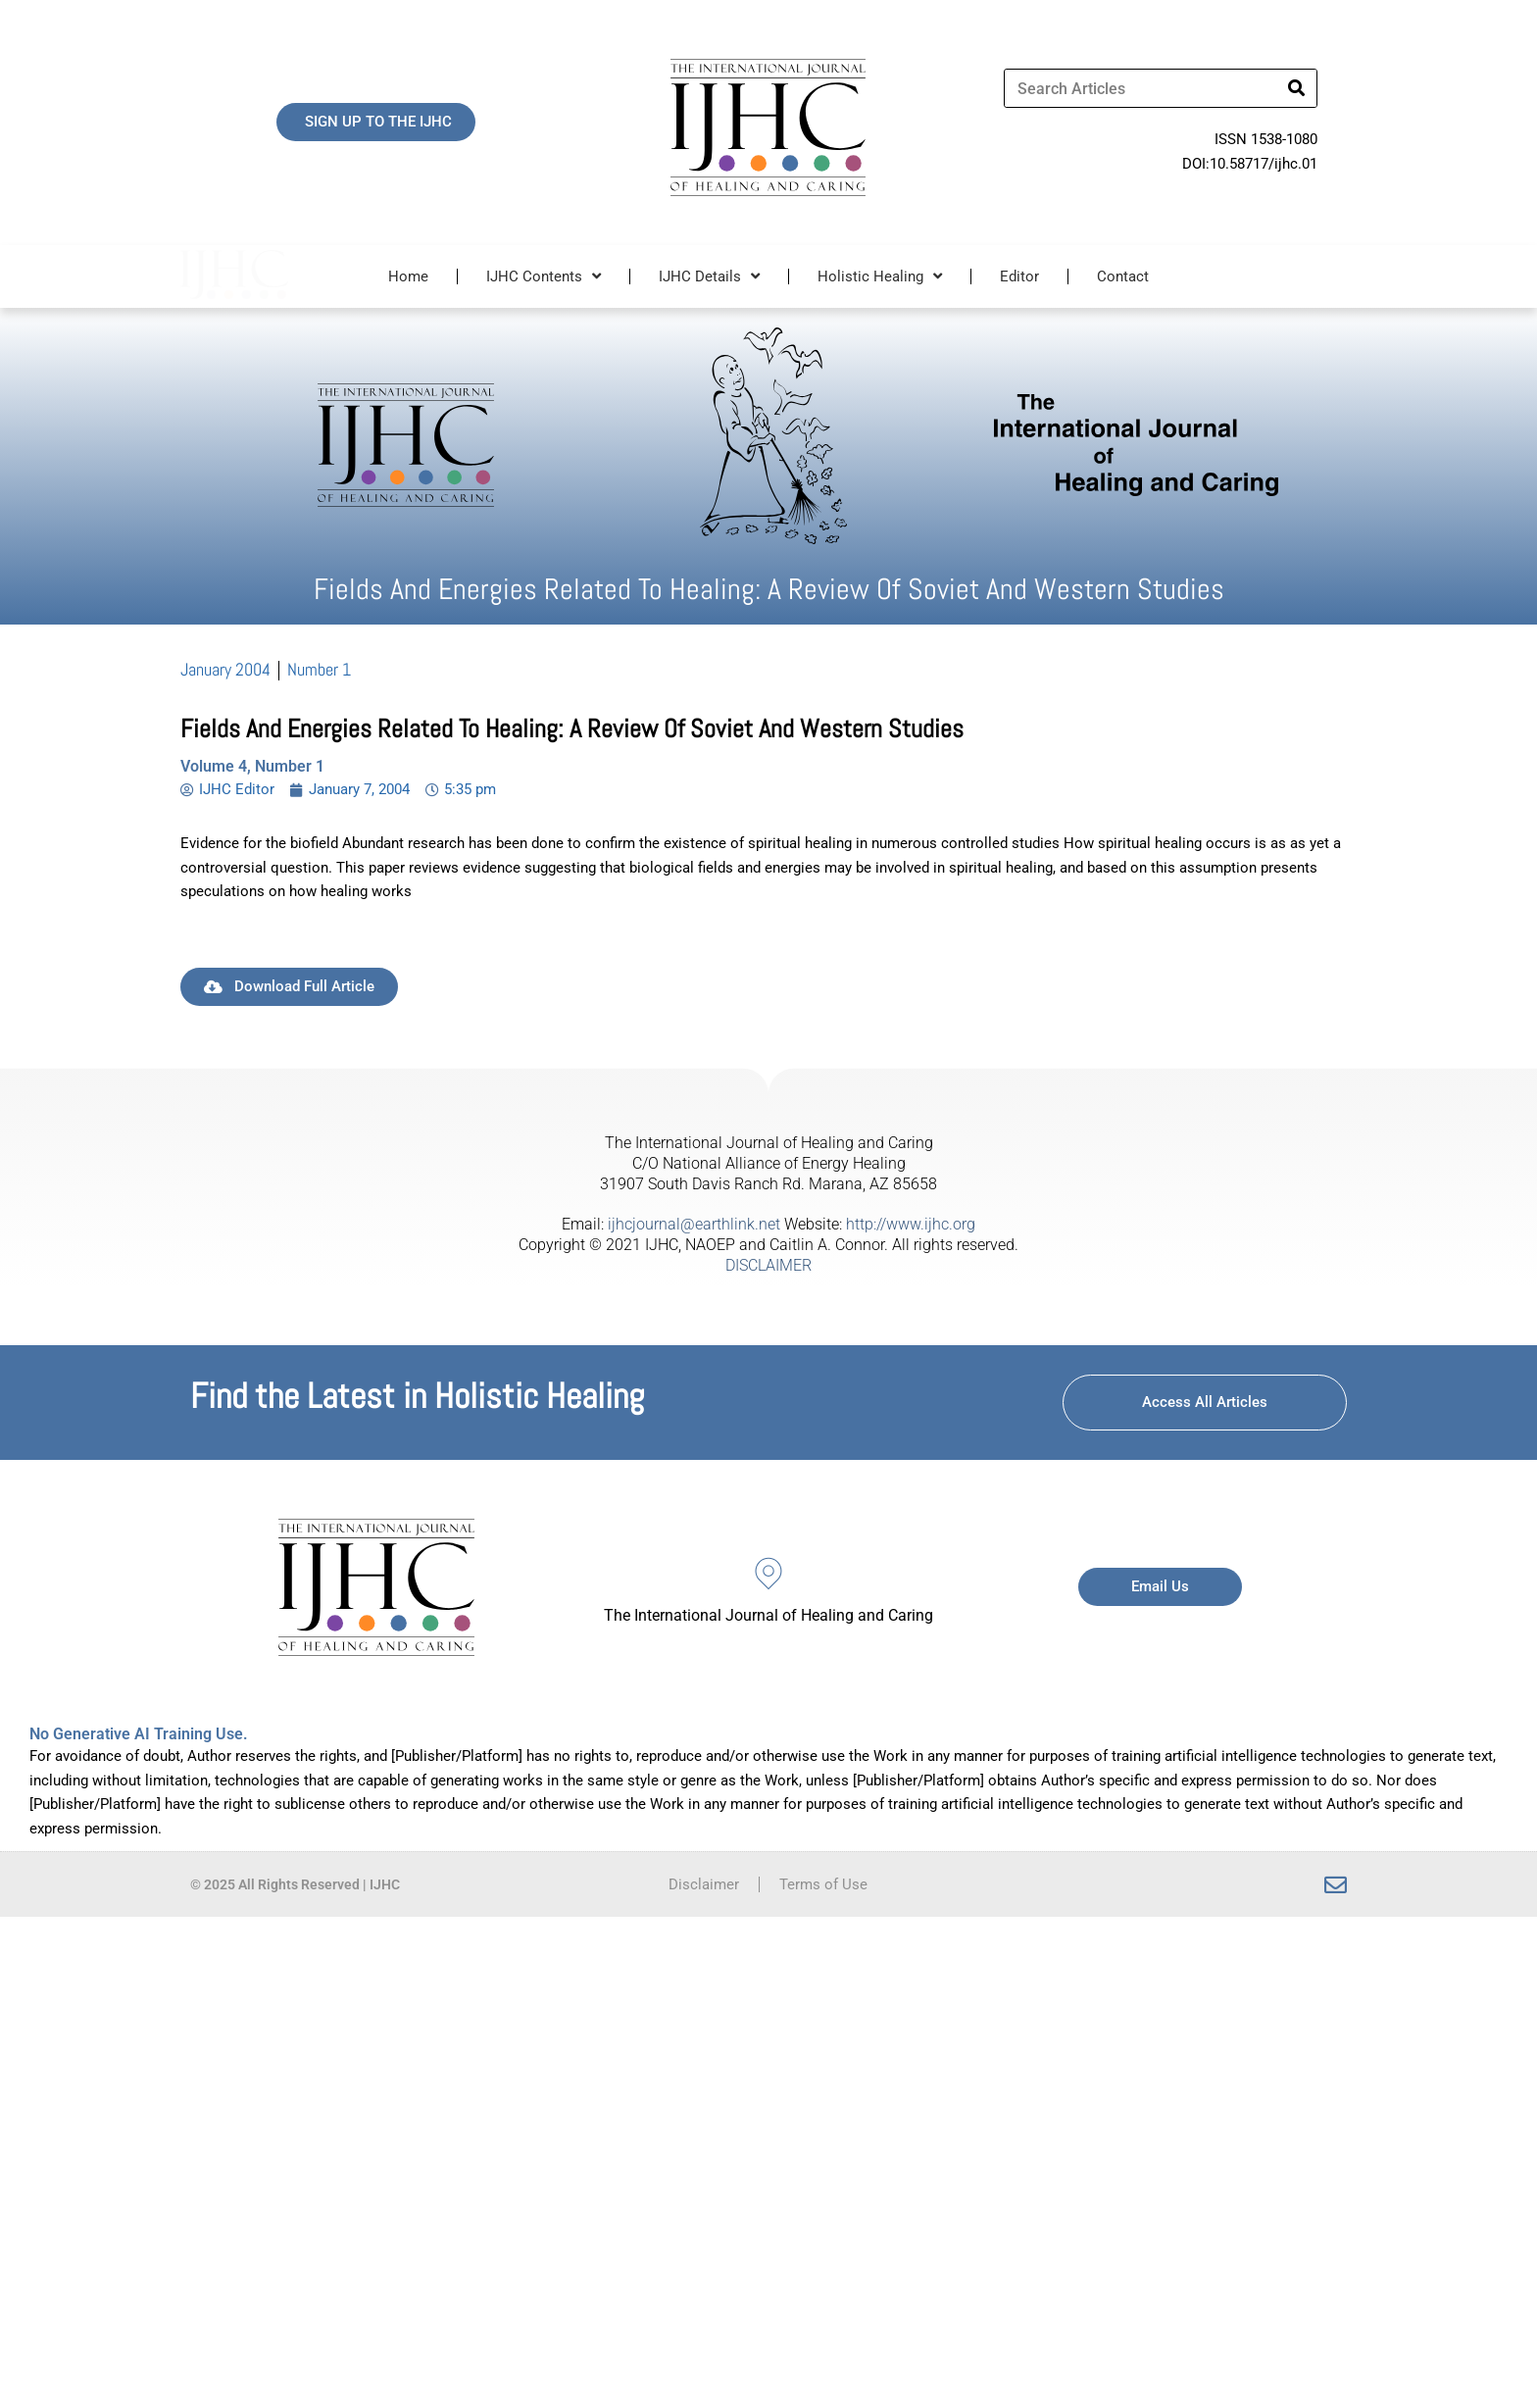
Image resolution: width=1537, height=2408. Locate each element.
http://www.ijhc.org (910, 1224)
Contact (1123, 276)
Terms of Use (823, 1884)
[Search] (1296, 88)
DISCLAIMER (768, 1265)
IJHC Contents (543, 276)
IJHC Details (709, 276)
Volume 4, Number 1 (252, 766)
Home (408, 276)
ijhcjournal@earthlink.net (694, 1224)
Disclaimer (704, 1884)
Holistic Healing (880, 276)
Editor (1019, 276)
